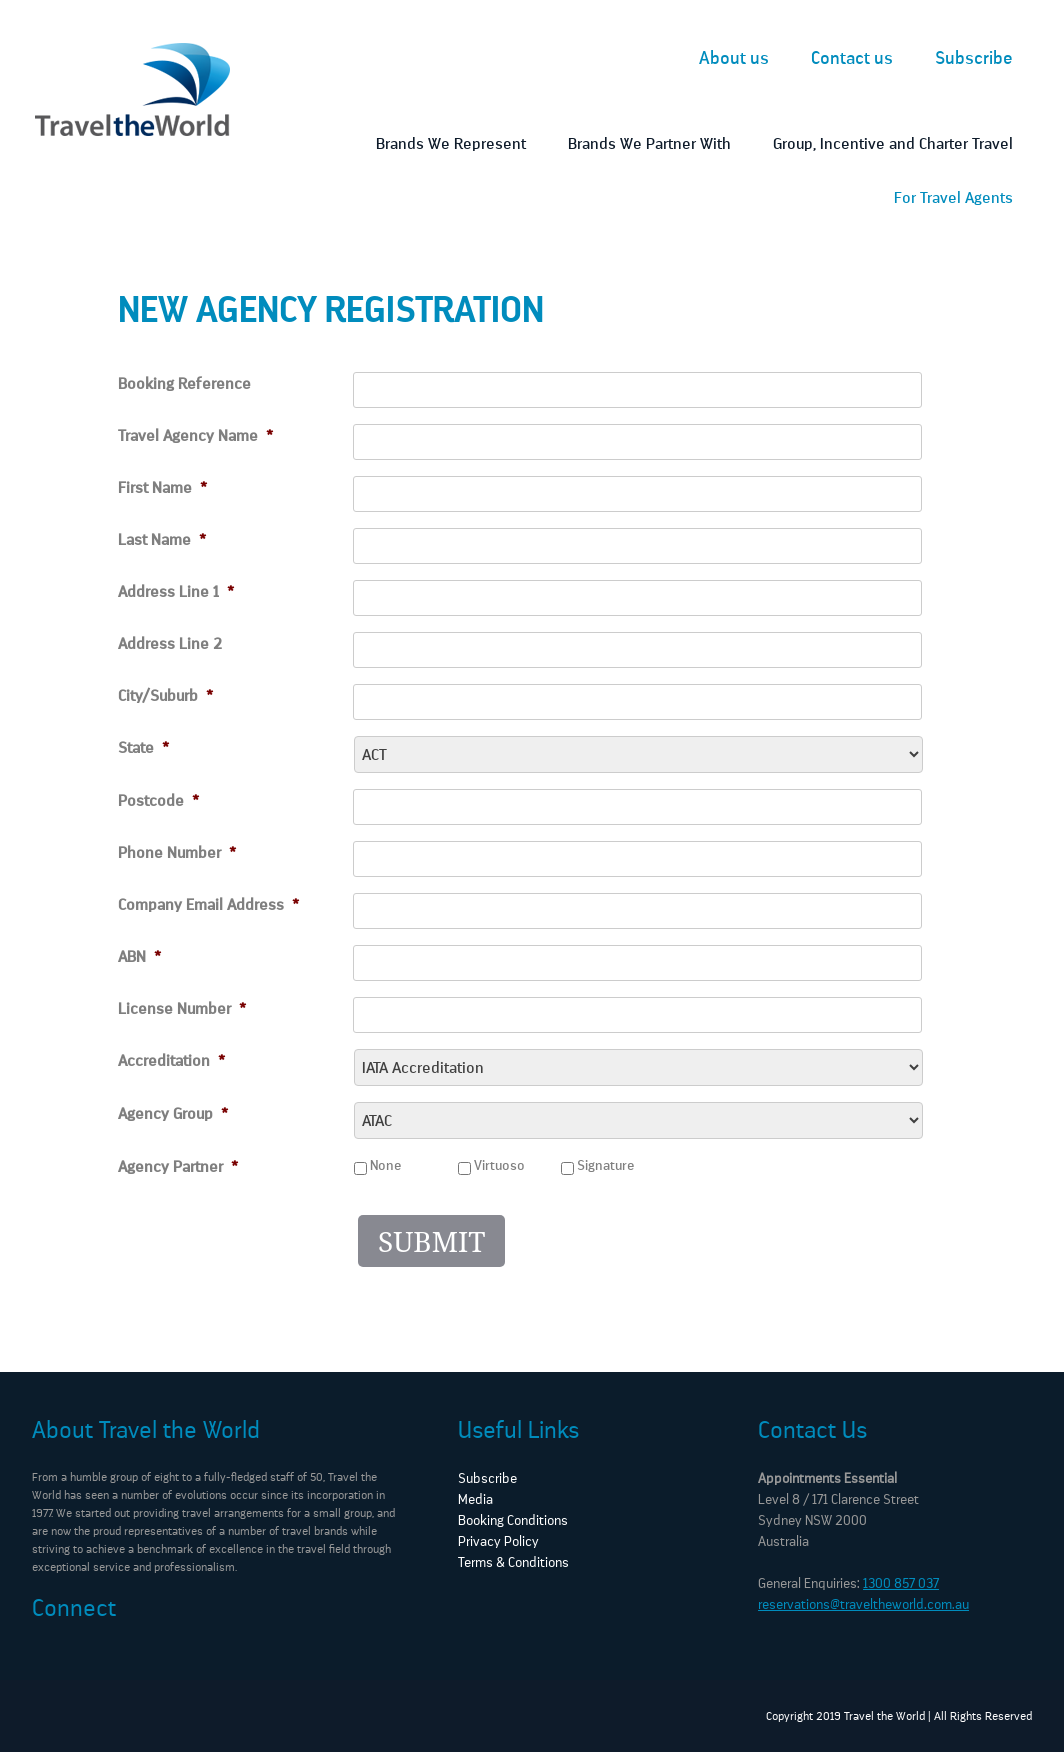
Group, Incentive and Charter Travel (893, 143)
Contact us (852, 58)
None (385, 1165)
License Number (182, 1008)
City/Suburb (165, 695)
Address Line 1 (176, 591)
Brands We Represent (451, 143)
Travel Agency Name (195, 435)
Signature (605, 1165)
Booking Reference (184, 383)
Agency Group (173, 1113)
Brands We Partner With (649, 143)
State (143, 747)
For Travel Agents (953, 197)
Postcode (158, 800)
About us (734, 58)
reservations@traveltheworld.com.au (863, 1604)
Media (475, 1499)
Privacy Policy (498, 1541)
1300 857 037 (901, 1583)
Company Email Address (208, 904)
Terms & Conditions (513, 1562)
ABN (139, 956)
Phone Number (177, 852)
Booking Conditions (513, 1520)
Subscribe (974, 58)
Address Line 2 (170, 643)
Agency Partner (178, 1166)
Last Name (162, 539)
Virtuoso (499, 1165)
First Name (162, 487)
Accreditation (171, 1060)
